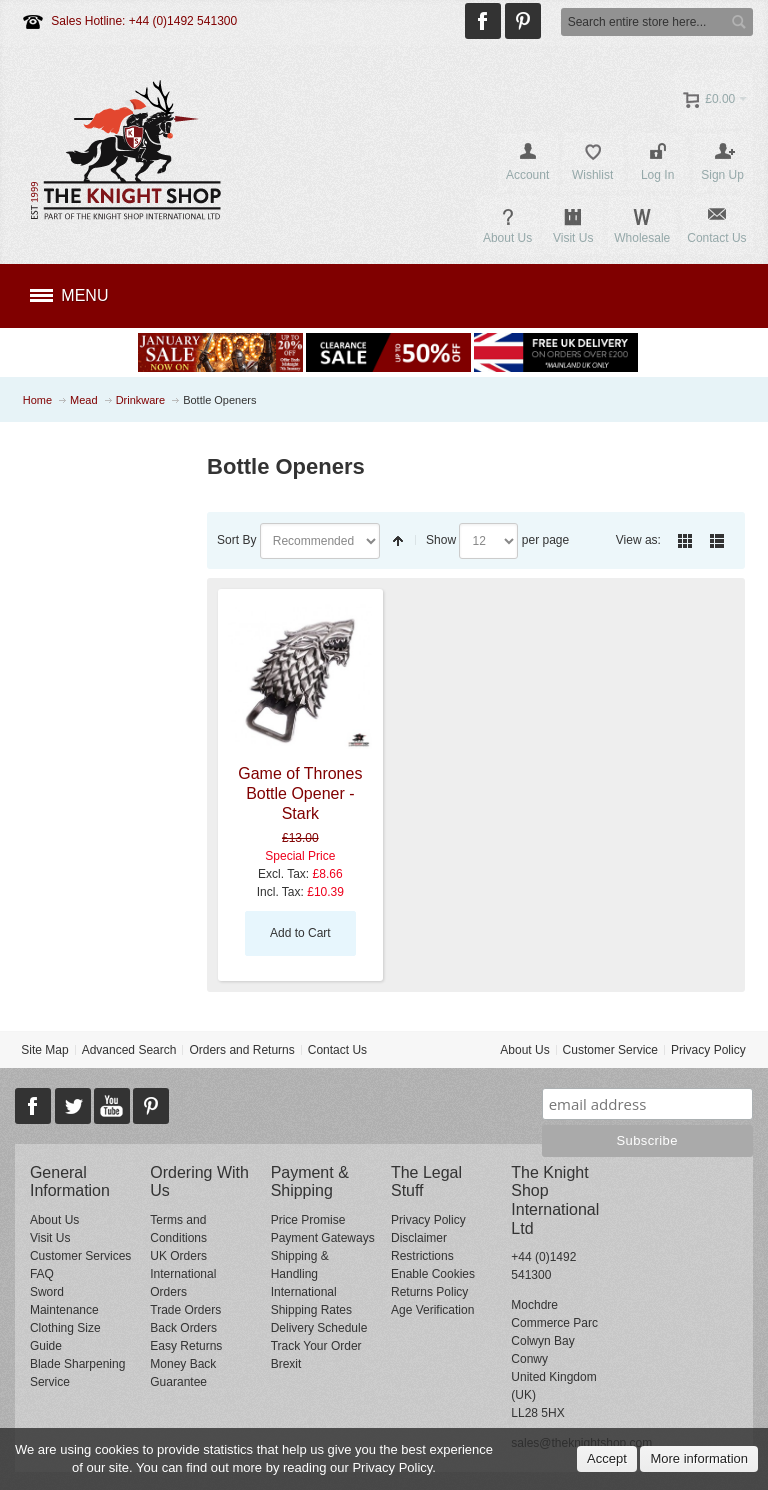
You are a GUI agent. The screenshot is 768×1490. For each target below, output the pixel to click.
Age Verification (432, 1310)
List (717, 541)
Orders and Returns (241, 1050)
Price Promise (308, 1220)
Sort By (236, 540)
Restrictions (422, 1256)
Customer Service (610, 1050)
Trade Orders (185, 1310)
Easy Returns (186, 1346)
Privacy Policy (708, 1050)
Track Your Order (316, 1346)
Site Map (44, 1050)
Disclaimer (419, 1238)
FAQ (42, 1274)
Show (441, 540)
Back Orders (183, 1328)
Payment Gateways (323, 1238)
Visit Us (50, 1238)
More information (699, 1458)
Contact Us (337, 1050)
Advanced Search (129, 1050)
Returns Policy (429, 1292)
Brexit (286, 1364)
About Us (524, 1050)
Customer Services (80, 1256)
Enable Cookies (433, 1274)
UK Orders (178, 1256)
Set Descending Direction (398, 541)
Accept (607, 1458)
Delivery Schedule (319, 1328)
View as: (638, 540)
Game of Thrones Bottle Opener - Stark (300, 793)
